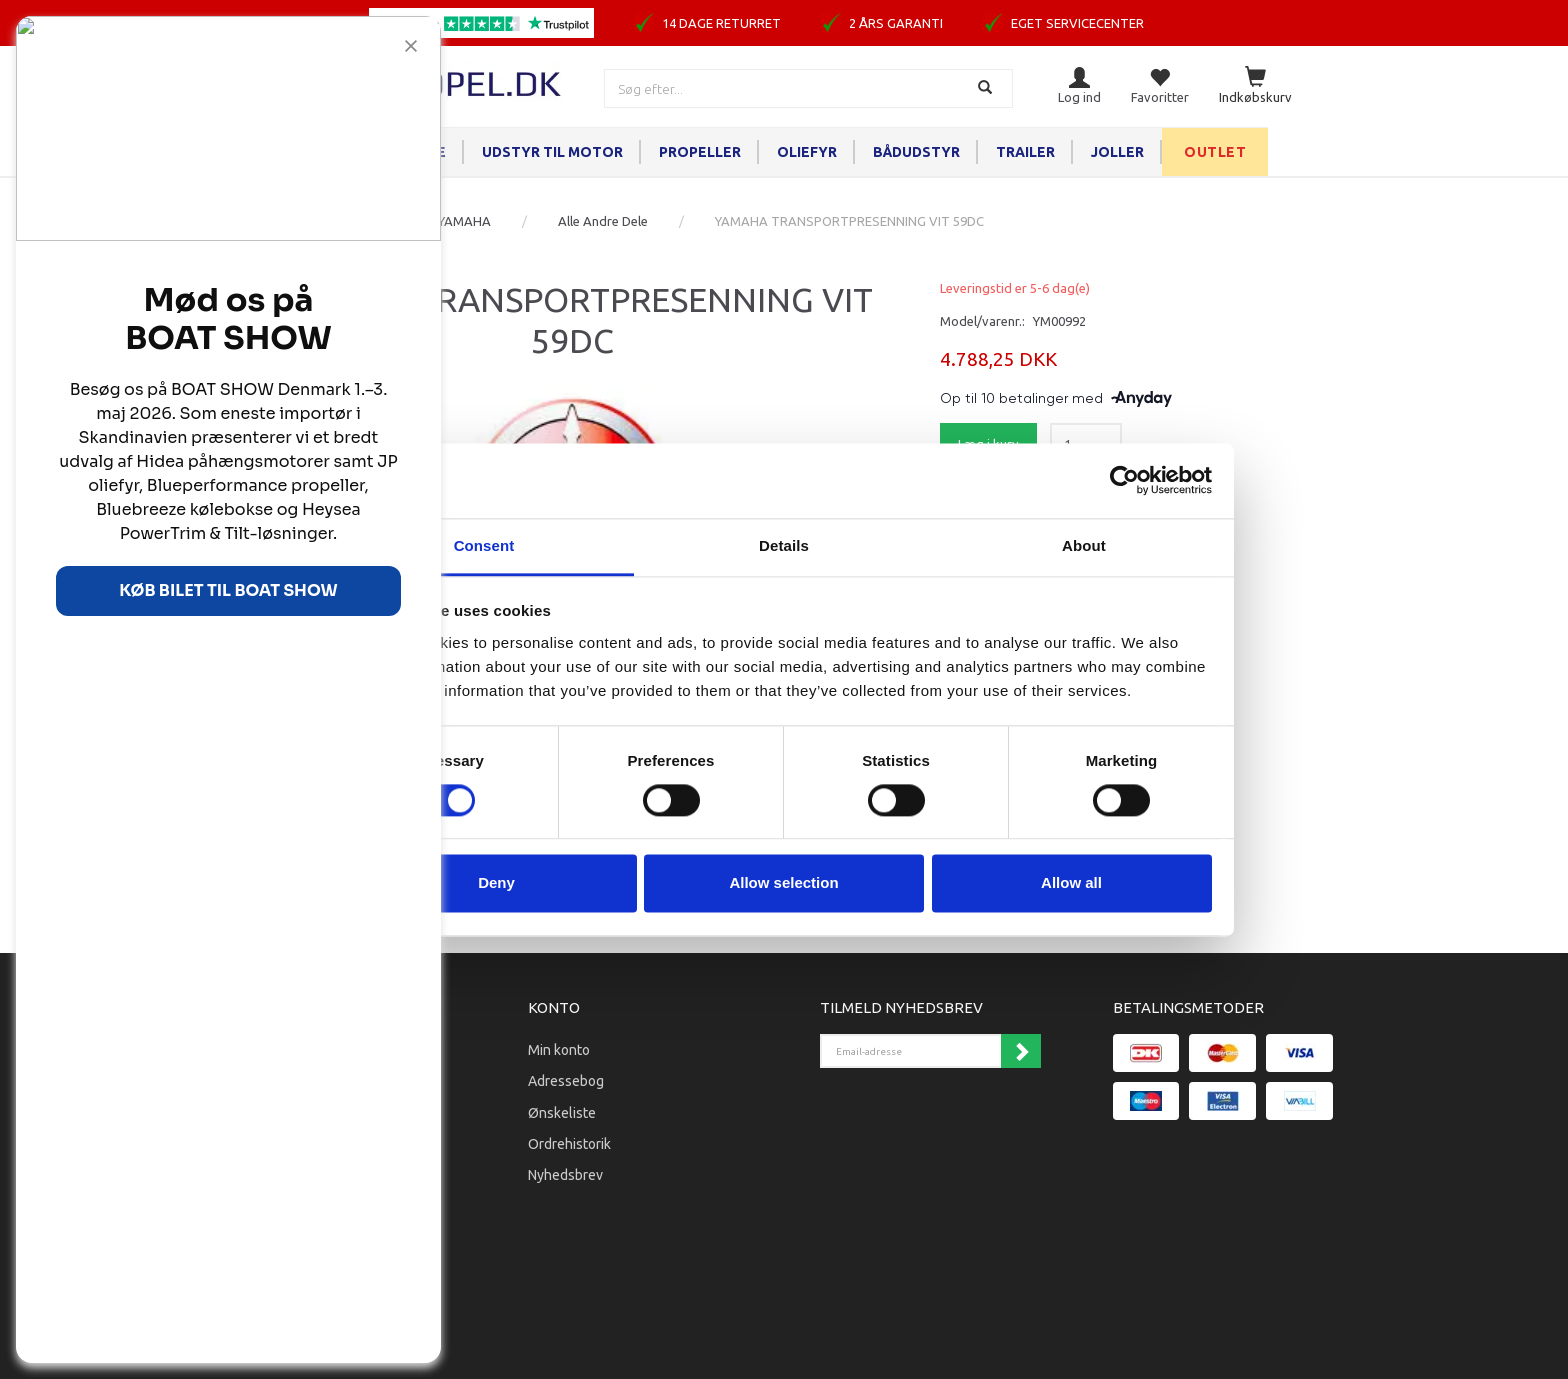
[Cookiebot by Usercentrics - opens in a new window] (1124, 480)
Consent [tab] (484, 545)
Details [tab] (784, 545)
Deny (496, 883)
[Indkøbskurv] (1255, 86)
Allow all (1071, 883)
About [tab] (1084, 545)
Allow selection (783, 883)
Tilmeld (1021, 1051)
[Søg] (987, 88)
